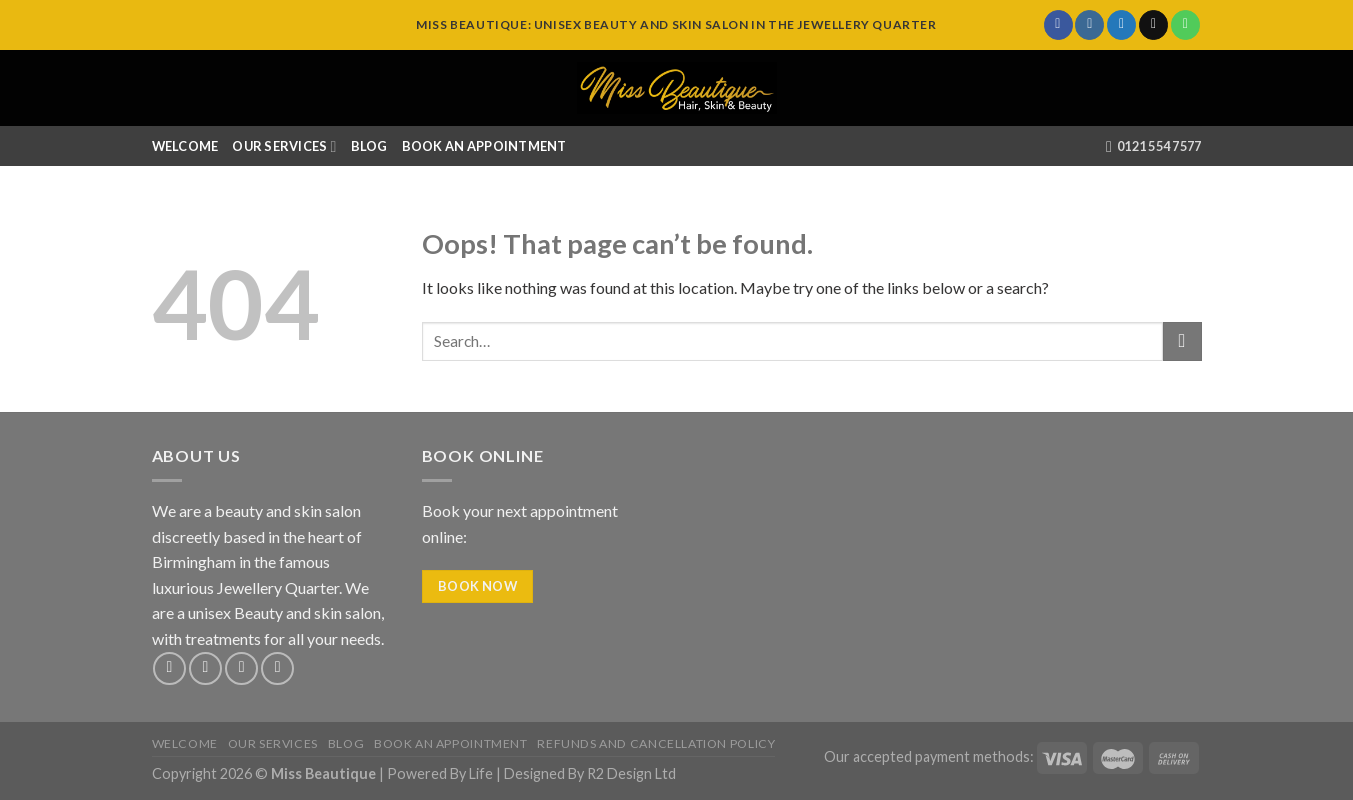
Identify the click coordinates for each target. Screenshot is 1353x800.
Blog (369, 146)
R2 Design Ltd (631, 773)
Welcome (185, 146)
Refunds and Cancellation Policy (656, 743)
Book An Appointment (484, 146)
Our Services (284, 146)
